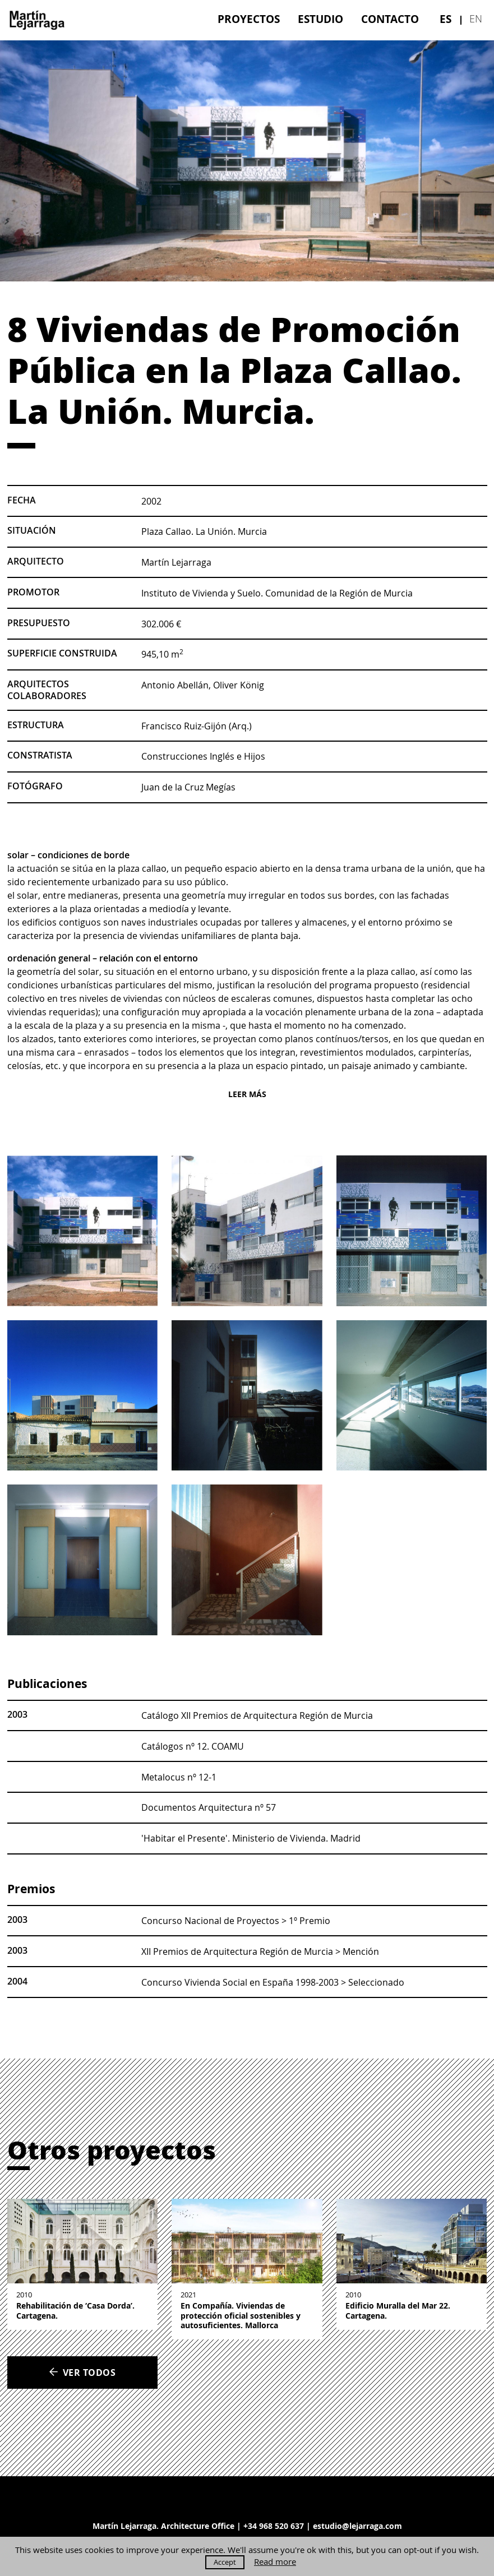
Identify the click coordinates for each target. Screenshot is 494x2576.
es (445, 18)
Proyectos (249, 18)
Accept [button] (225, 2562)
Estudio (320, 18)
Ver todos (82, 2372)
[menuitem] (249, 19)
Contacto (390, 18)
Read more (275, 2561)
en (475, 18)
